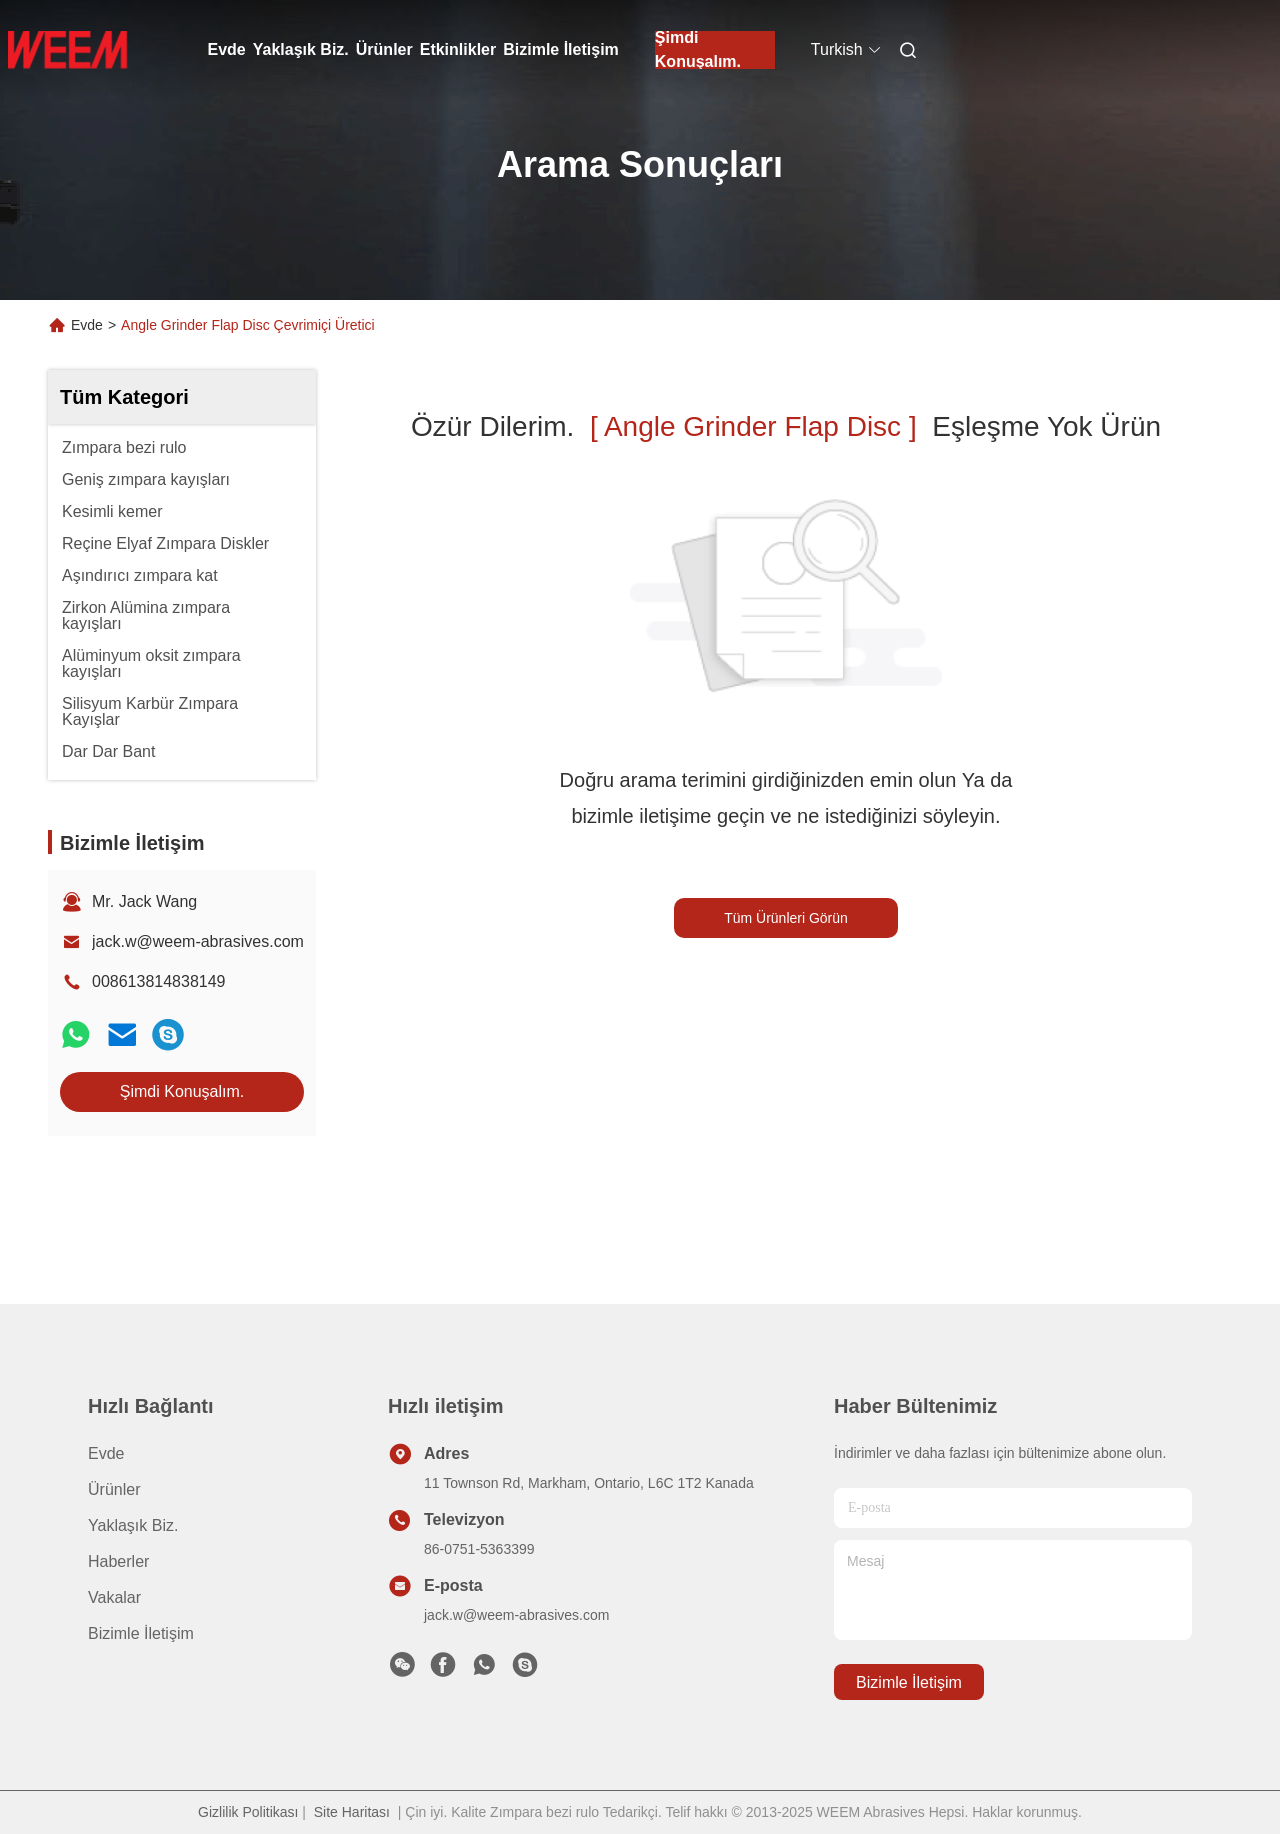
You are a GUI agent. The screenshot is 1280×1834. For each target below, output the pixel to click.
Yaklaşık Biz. (301, 49)
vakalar (114, 1597)
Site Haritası (352, 1812)
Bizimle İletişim (561, 49)
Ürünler (384, 49)
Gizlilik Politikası (248, 1812)
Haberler (118, 1561)
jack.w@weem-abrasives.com (198, 941)
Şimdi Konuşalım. (698, 50)
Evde (227, 49)
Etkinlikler (458, 49)
